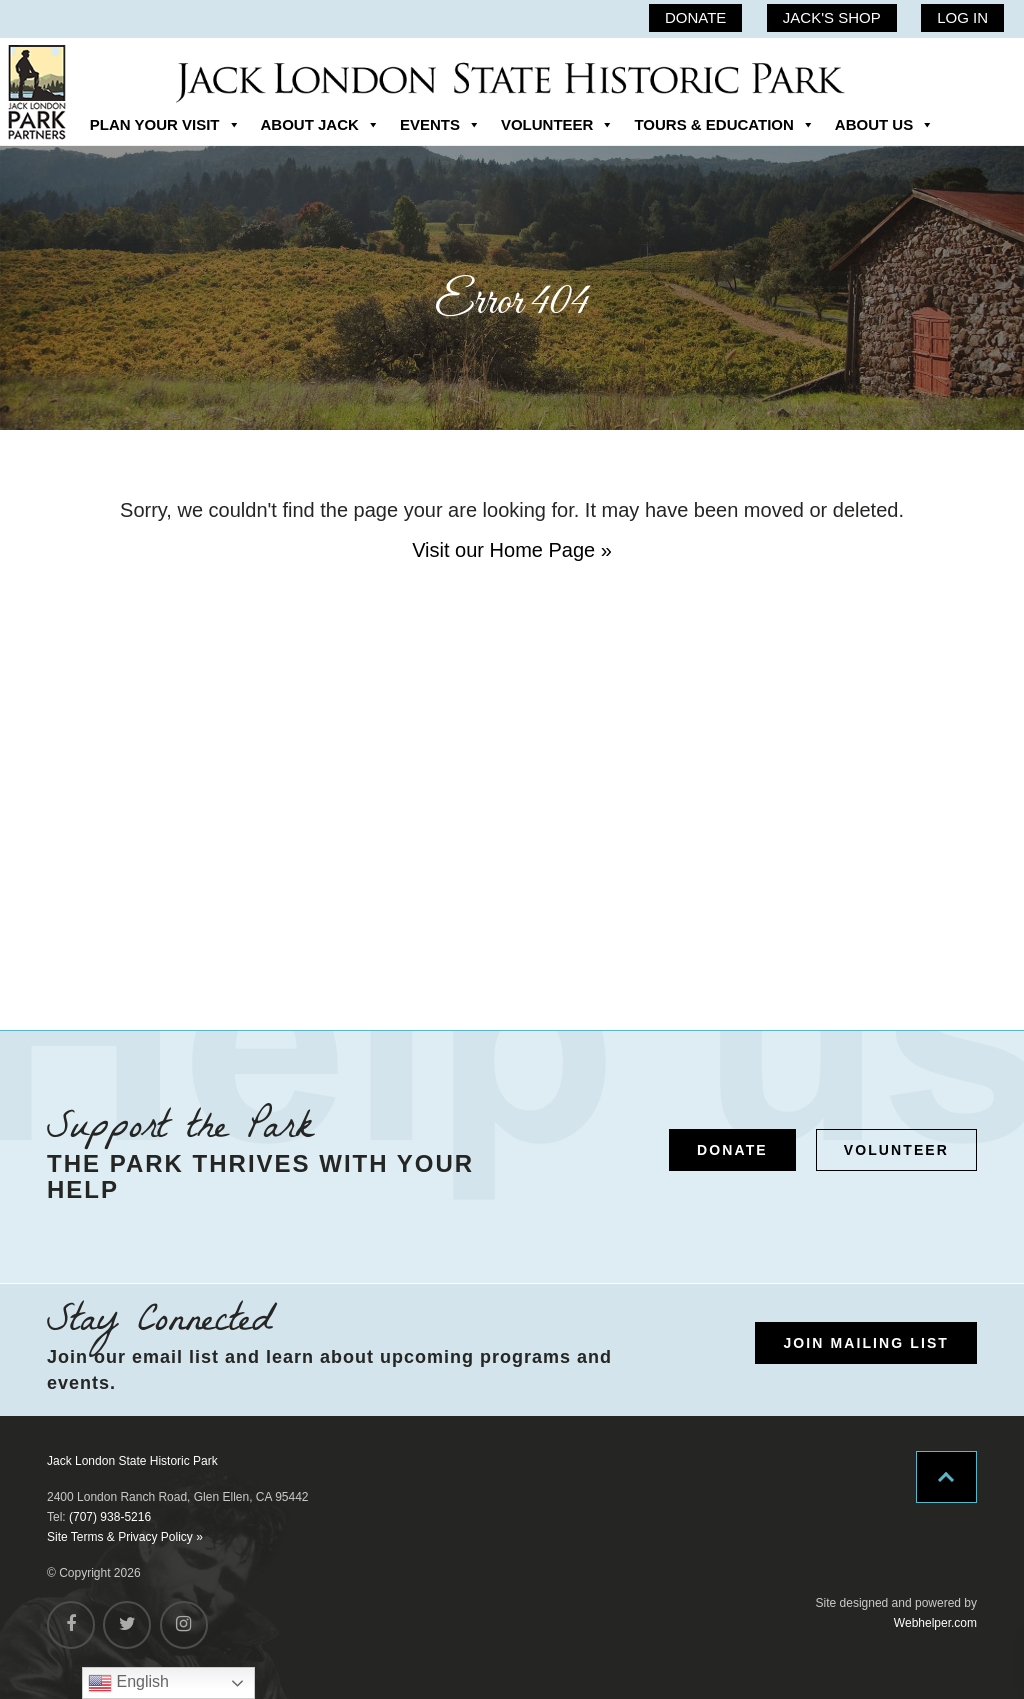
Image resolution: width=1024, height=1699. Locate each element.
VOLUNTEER (558, 124)
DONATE (695, 17)
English (128, 1683)
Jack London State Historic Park (132, 1461)
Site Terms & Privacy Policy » (125, 1537)
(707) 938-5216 (110, 1517)
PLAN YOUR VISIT (165, 124)
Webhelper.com (935, 1623)
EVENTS (440, 124)
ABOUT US (884, 124)
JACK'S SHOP (832, 17)
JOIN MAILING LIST (866, 1343)
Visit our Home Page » (512, 550)
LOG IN (962, 17)
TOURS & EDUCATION (724, 124)
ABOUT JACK (320, 124)
